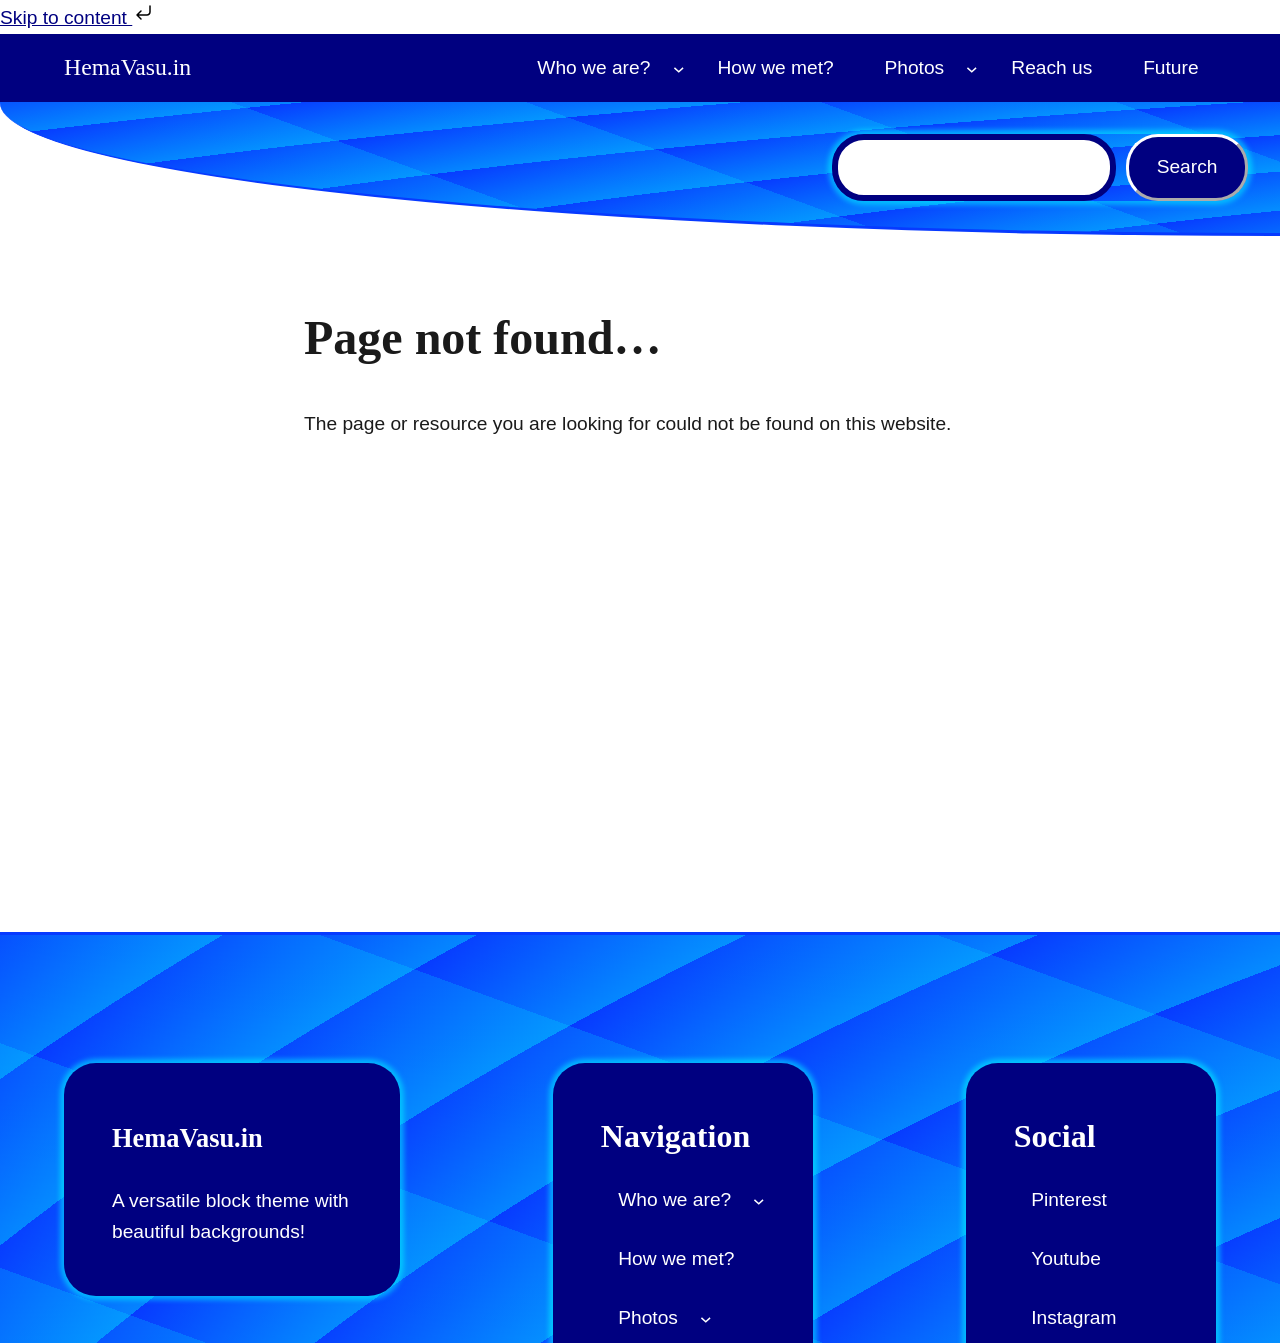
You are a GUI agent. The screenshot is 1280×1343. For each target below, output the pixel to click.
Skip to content (78, 14)
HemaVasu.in (132, 67)
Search (1187, 166)
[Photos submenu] (972, 68)
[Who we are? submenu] (679, 68)
